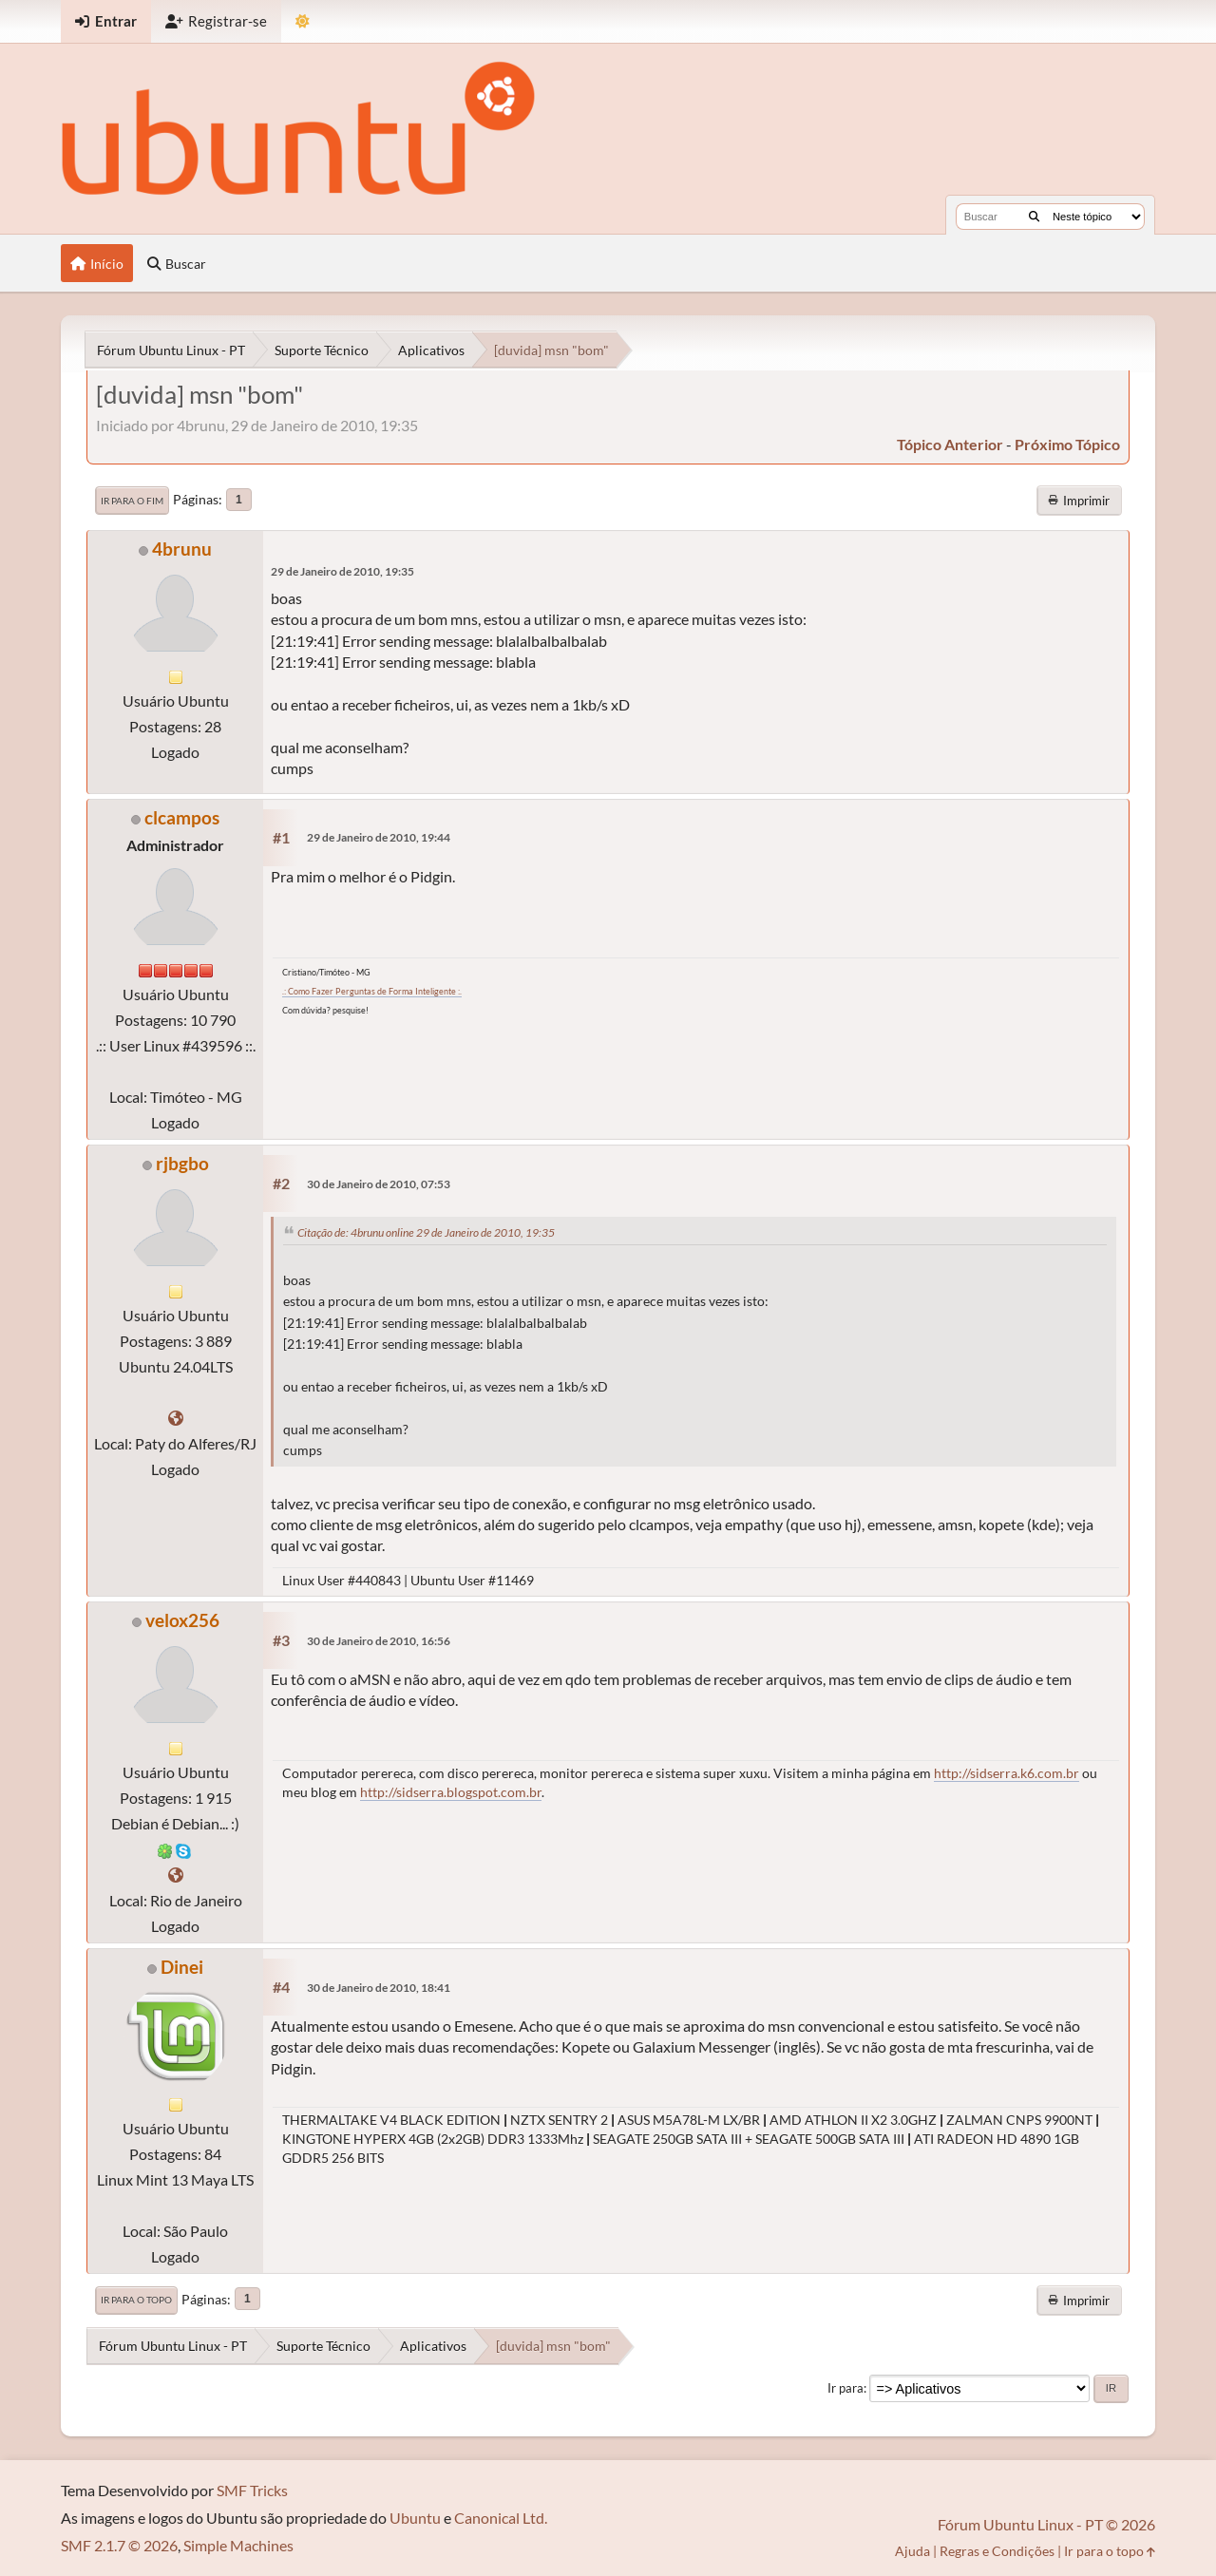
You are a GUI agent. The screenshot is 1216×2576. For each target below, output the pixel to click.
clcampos (181, 817)
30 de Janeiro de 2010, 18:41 (378, 1987)
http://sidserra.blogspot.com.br (451, 1792)
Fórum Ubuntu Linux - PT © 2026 (1046, 2524)
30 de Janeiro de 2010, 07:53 (378, 1184)
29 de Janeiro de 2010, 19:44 (378, 837)
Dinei (182, 1967)
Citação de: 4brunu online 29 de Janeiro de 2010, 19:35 (426, 1232)
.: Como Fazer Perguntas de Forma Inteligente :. (372, 991)
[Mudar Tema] (302, 21)
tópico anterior (950, 444)
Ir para (845, 2388)
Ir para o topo (136, 2299)
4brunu (182, 548)
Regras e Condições (997, 2551)
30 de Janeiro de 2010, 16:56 (378, 1641)
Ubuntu (415, 2518)
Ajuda (912, 2551)
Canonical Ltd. (500, 2518)
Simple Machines (238, 2545)
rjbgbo (182, 1163)
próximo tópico (1067, 444)
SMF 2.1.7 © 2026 (119, 2545)
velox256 (182, 1620)
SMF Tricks (252, 2490)
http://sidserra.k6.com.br (1006, 1773)
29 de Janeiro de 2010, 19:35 (342, 571)
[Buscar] (1034, 216)
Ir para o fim (132, 500)
